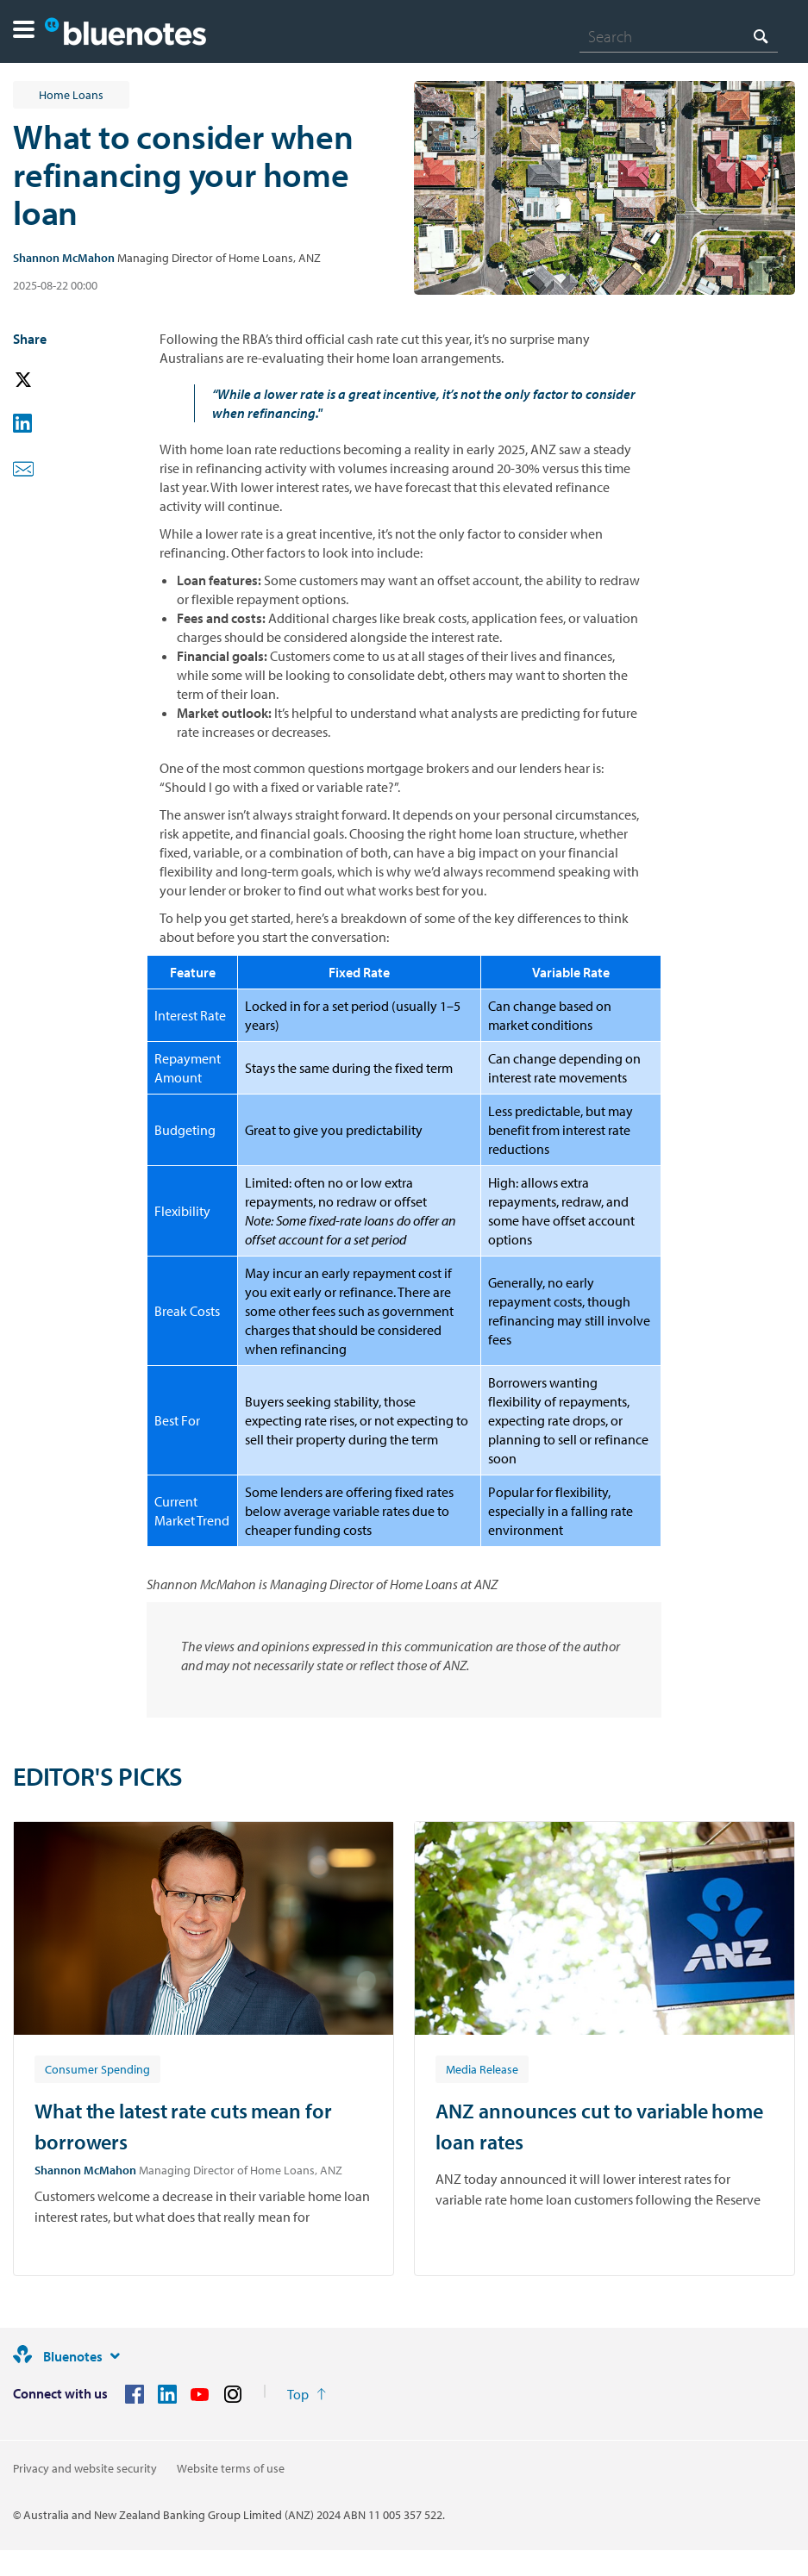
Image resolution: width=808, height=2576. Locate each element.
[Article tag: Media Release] (482, 2068)
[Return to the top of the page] (306, 2394)
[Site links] (115, 2356)
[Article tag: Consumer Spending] (97, 2068)
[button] (23, 31)
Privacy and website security (85, 2468)
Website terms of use (231, 2468)
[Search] (678, 36)
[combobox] (678, 36)
